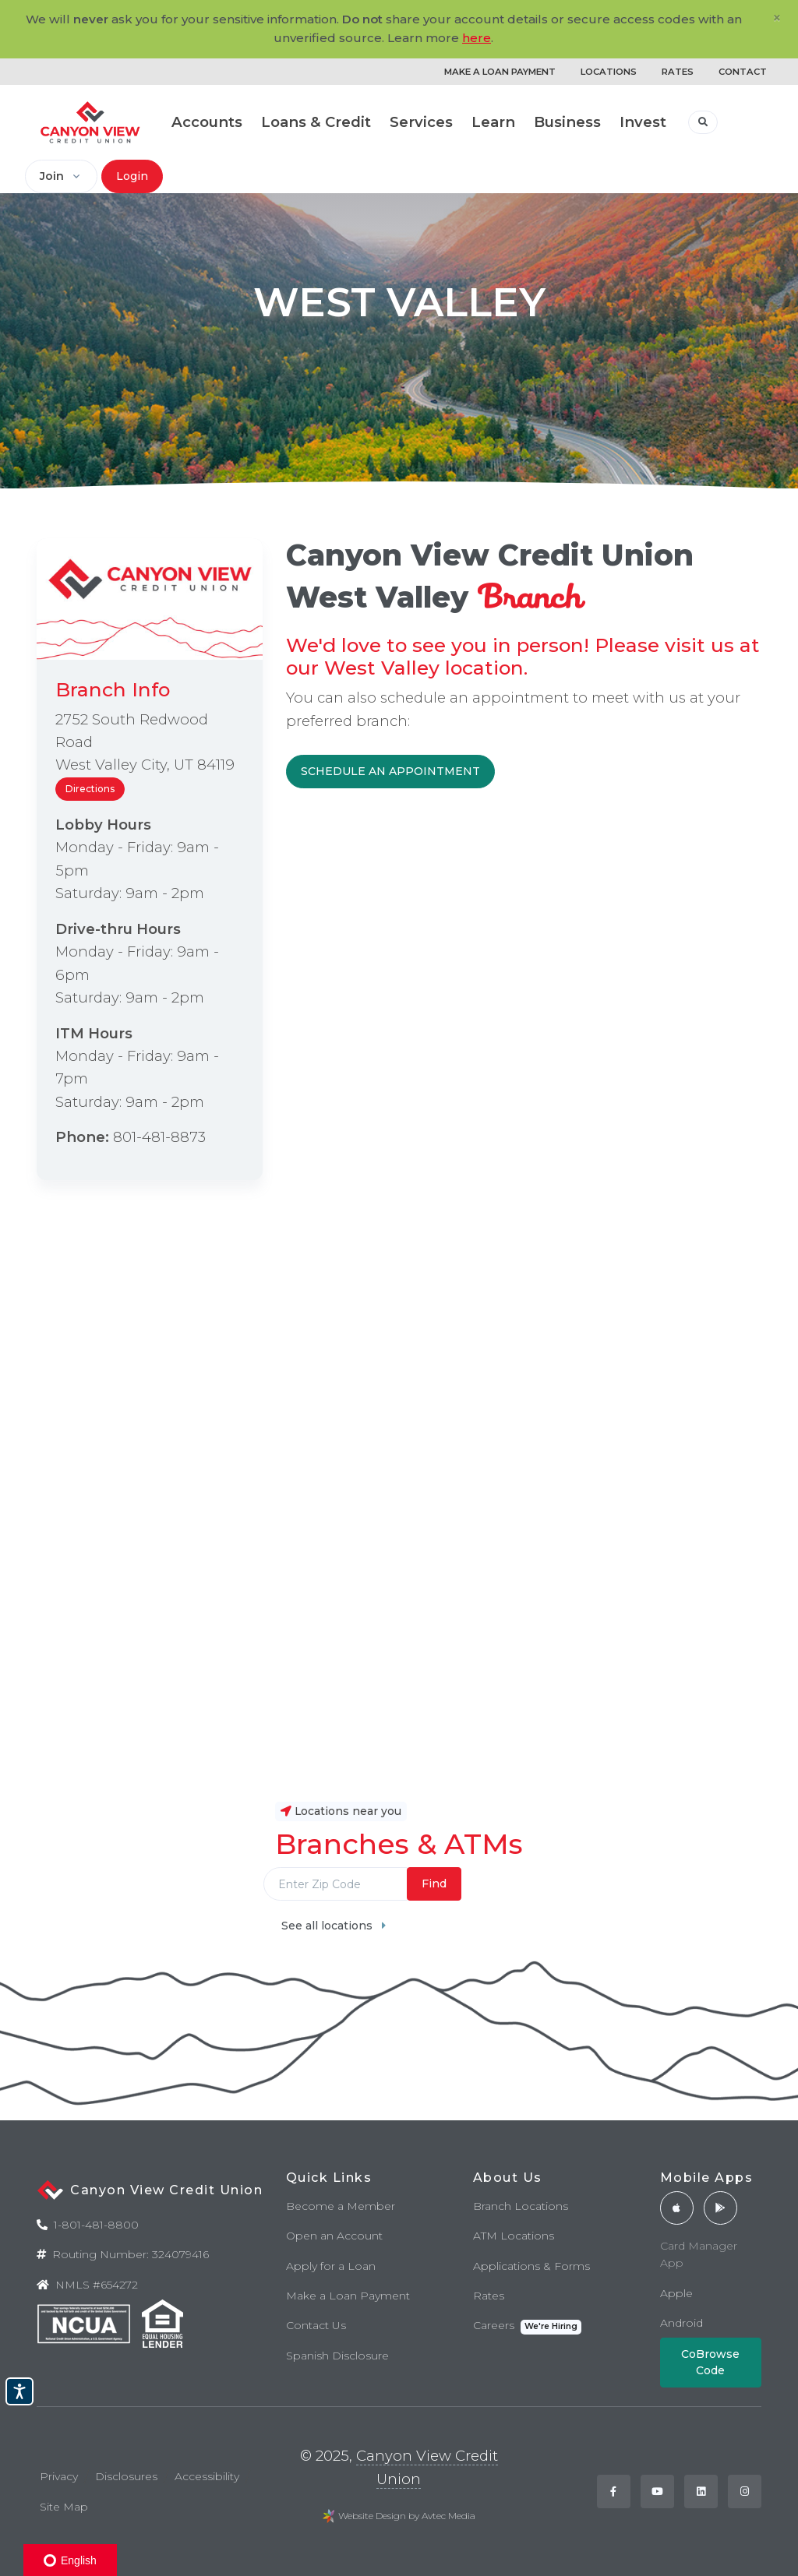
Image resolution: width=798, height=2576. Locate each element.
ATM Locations (513, 2236)
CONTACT (743, 71)
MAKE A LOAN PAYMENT (500, 71)
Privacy (59, 2476)
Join (52, 176)
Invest (643, 122)
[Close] (777, 18)
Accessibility (207, 2476)
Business (567, 122)
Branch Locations (520, 2206)
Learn (493, 122)
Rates (488, 2296)
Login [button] (132, 176)
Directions (90, 789)
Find (434, 1883)
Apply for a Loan (331, 2266)
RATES (678, 71)
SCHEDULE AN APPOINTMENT (390, 771)
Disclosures (126, 2476)
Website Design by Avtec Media (406, 2515)
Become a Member (340, 2206)
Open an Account (334, 2236)
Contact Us (316, 2325)
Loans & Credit (316, 122)
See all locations (333, 1926)
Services (421, 122)
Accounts (206, 122)
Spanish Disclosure (337, 2356)
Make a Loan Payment (348, 2296)
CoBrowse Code (710, 2362)
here (476, 37)
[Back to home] (90, 122)
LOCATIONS (609, 71)
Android (681, 2323)
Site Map (64, 2507)
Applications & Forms (531, 2266)
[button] (703, 122)
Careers (527, 2326)
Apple (676, 2293)
